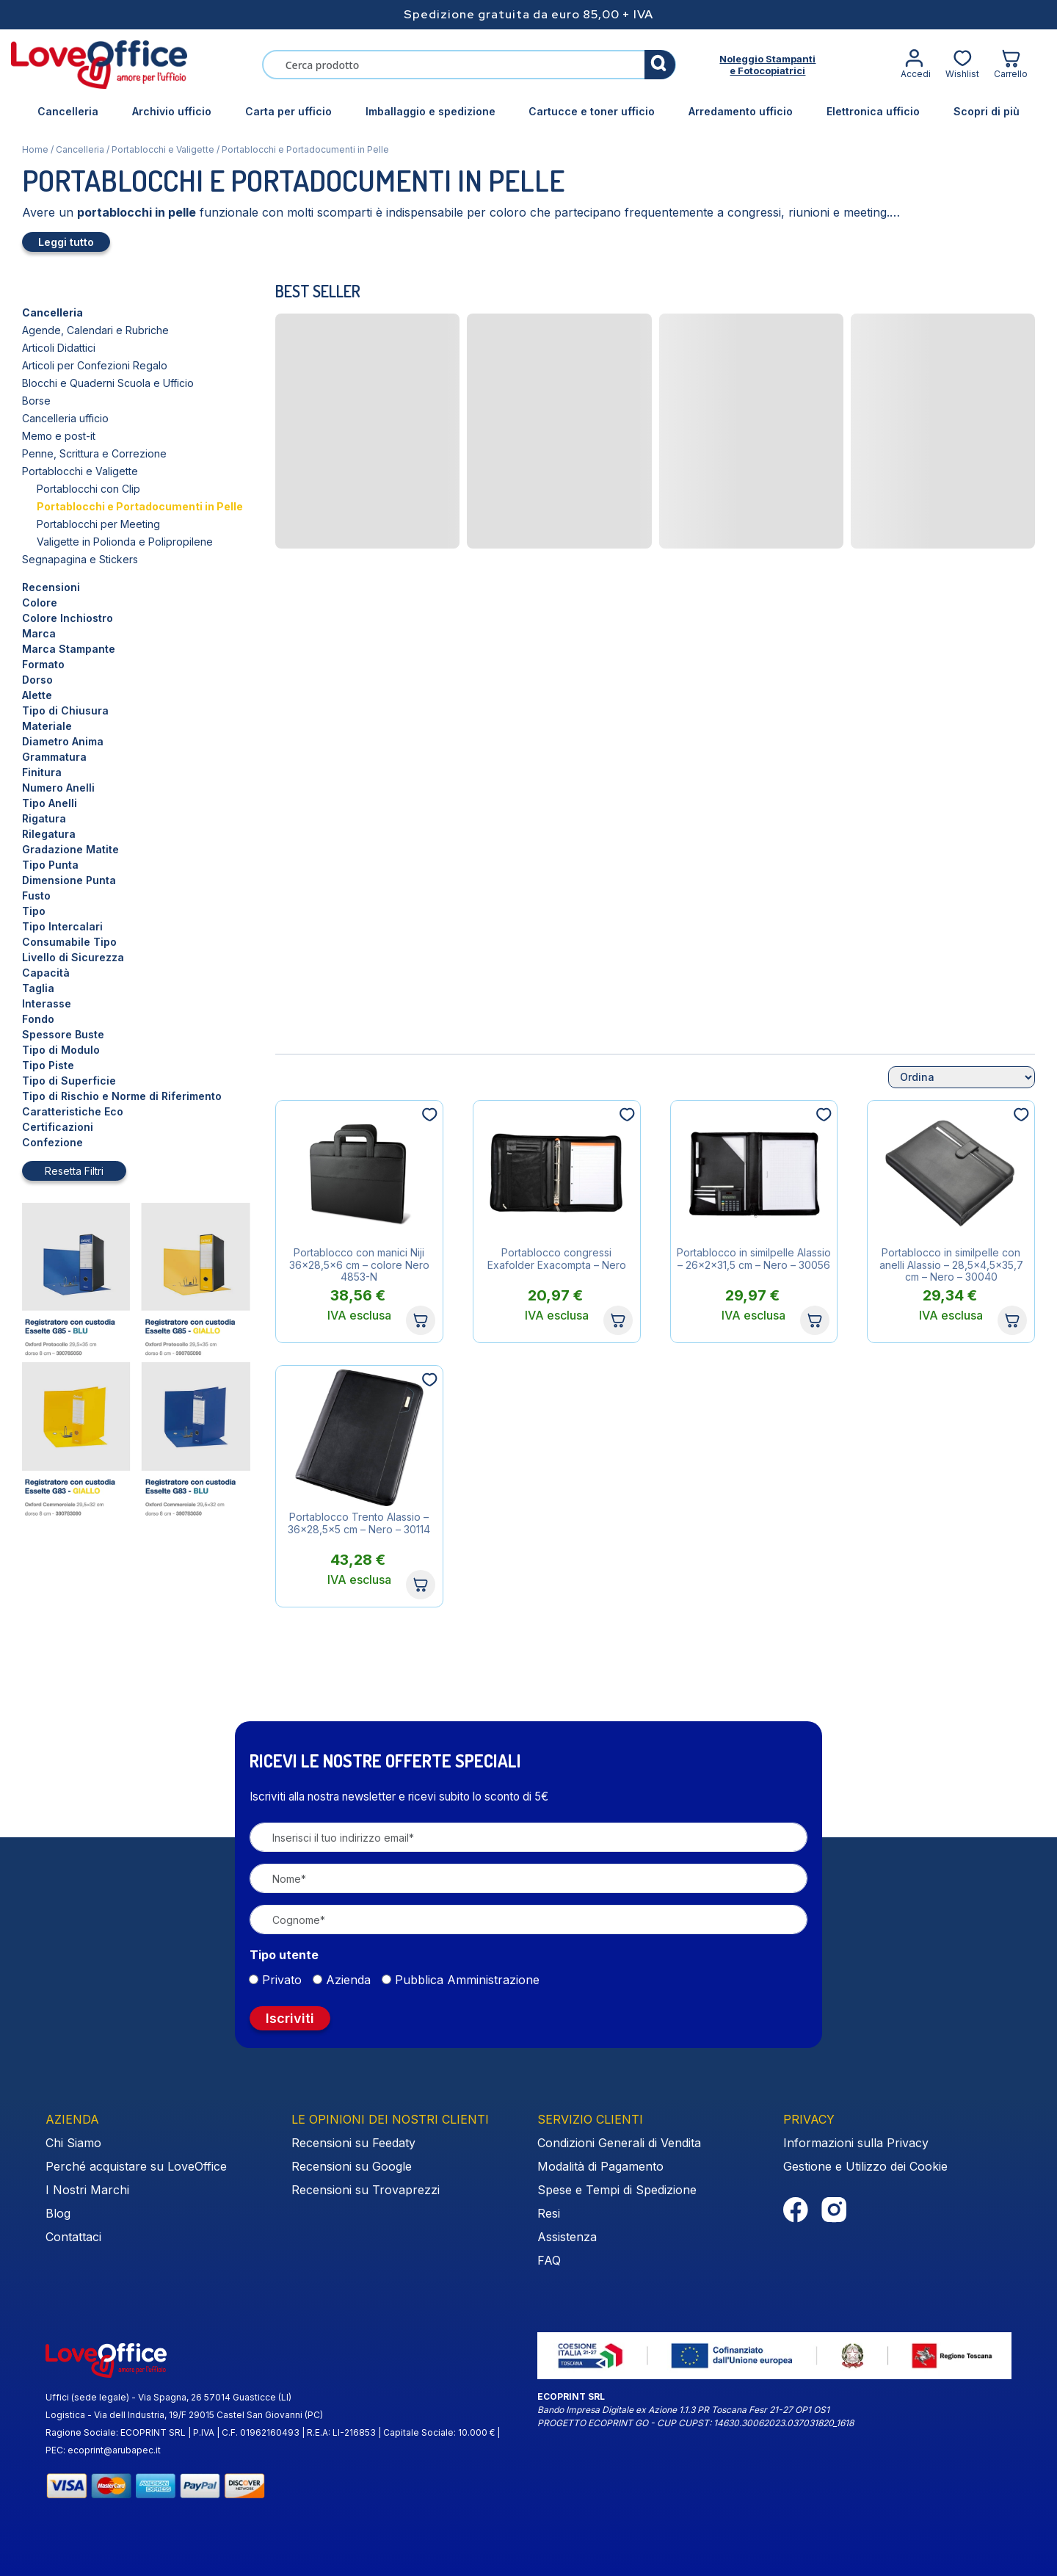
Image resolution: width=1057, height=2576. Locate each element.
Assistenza (567, 2236)
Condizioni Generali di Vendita (619, 2142)
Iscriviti (290, 2018)
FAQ (549, 2260)
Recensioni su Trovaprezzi (365, 2189)
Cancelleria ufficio (65, 418)
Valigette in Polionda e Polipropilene (125, 541)
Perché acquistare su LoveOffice (136, 2166)
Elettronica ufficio (873, 111)
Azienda (348, 1979)
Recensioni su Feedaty (353, 2142)
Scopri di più (987, 111)
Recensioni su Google (351, 2166)
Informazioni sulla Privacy (856, 2142)
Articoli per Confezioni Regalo (94, 365)
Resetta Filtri (74, 1171)
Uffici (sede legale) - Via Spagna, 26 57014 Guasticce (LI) (168, 2397)
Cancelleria (67, 111)
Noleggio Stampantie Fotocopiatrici (767, 64)
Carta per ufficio (288, 111)
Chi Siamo (73, 2142)
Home (35, 149)
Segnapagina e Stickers (80, 559)
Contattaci (73, 2236)
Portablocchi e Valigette (163, 149)
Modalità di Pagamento (600, 2166)
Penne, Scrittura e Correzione (94, 453)
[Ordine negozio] (961, 1077)
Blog (58, 2213)
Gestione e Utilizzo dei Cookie (865, 2166)
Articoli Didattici (58, 347)
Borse (36, 400)
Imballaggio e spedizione (430, 111)
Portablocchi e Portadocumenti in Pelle (140, 506)
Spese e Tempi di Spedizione (617, 2189)
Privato (282, 1979)
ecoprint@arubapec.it (114, 2450)
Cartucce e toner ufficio (591, 111)
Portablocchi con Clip (88, 488)
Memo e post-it (58, 436)
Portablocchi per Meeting (98, 524)
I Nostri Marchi (87, 2189)
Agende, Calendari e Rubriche (95, 330)
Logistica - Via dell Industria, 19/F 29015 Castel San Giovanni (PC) (184, 2414)
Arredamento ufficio (741, 111)
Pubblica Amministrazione (467, 1979)
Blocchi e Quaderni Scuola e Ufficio (108, 383)
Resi (548, 2213)
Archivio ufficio (171, 111)
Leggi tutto (66, 242)
